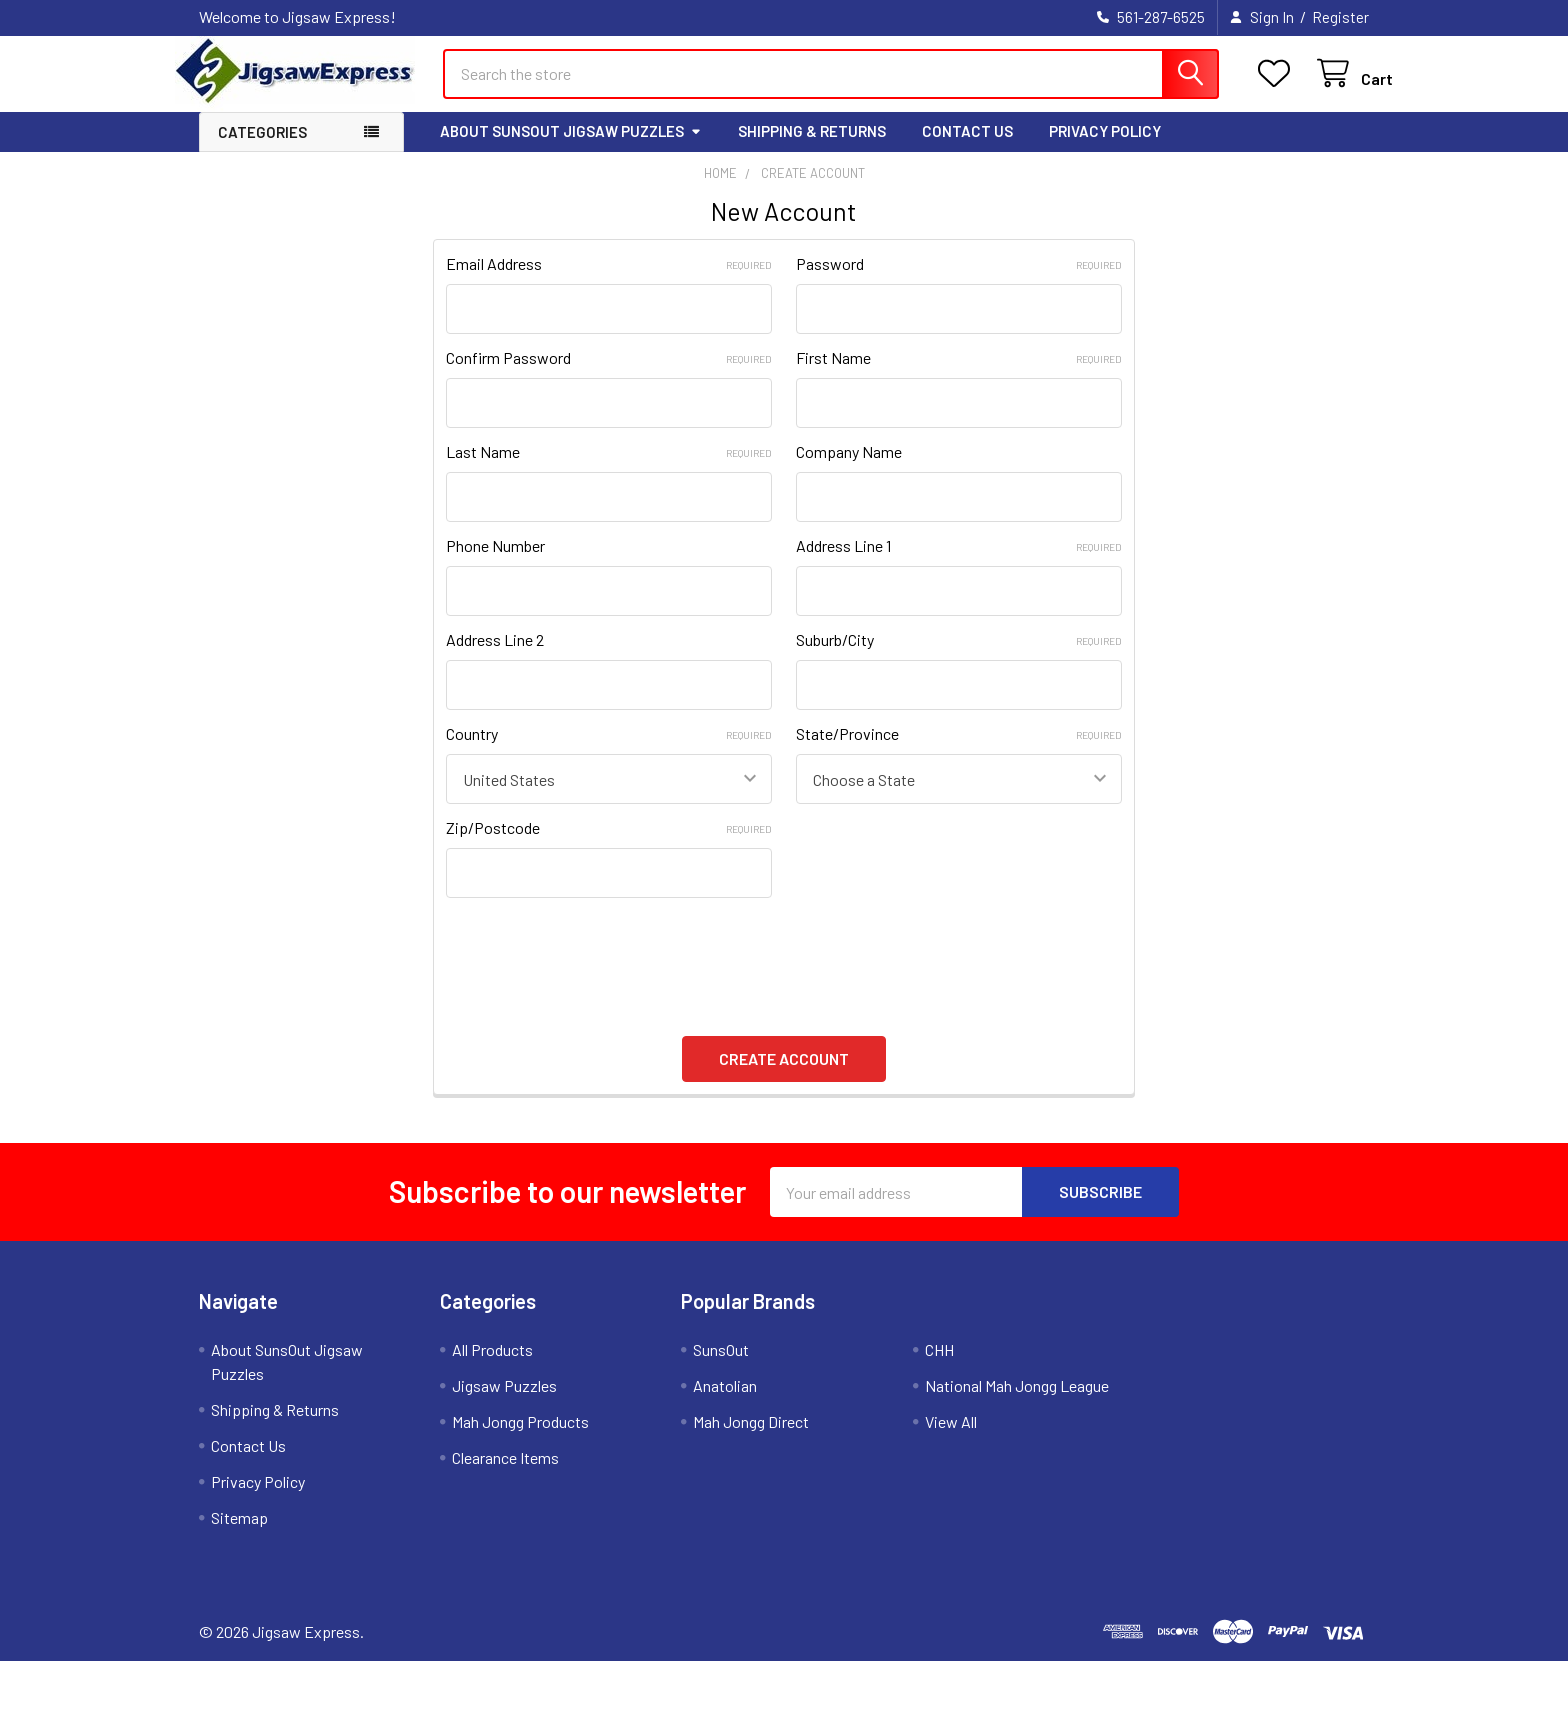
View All (951, 1439)
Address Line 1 (959, 563)
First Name (959, 375)
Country (609, 751)
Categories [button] (262, 150)
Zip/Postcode (609, 845)
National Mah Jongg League (1017, 1403)
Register (1340, 17)
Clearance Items (505, 1475)
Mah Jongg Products (520, 1439)
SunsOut (721, 1367)
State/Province (959, 751)
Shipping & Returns (812, 149)
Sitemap (239, 1535)
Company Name (849, 469)
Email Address (609, 281)
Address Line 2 (495, 657)
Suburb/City (959, 657)
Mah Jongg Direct (751, 1439)
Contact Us (967, 149)
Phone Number (495, 563)
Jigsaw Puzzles (504, 1403)
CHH (939, 1367)
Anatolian (725, 1403)
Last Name (609, 469)
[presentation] (598, 967)
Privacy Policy (1105, 149)
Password (959, 281)
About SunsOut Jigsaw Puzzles (571, 149)
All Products (492, 1367)
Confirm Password (609, 375)
